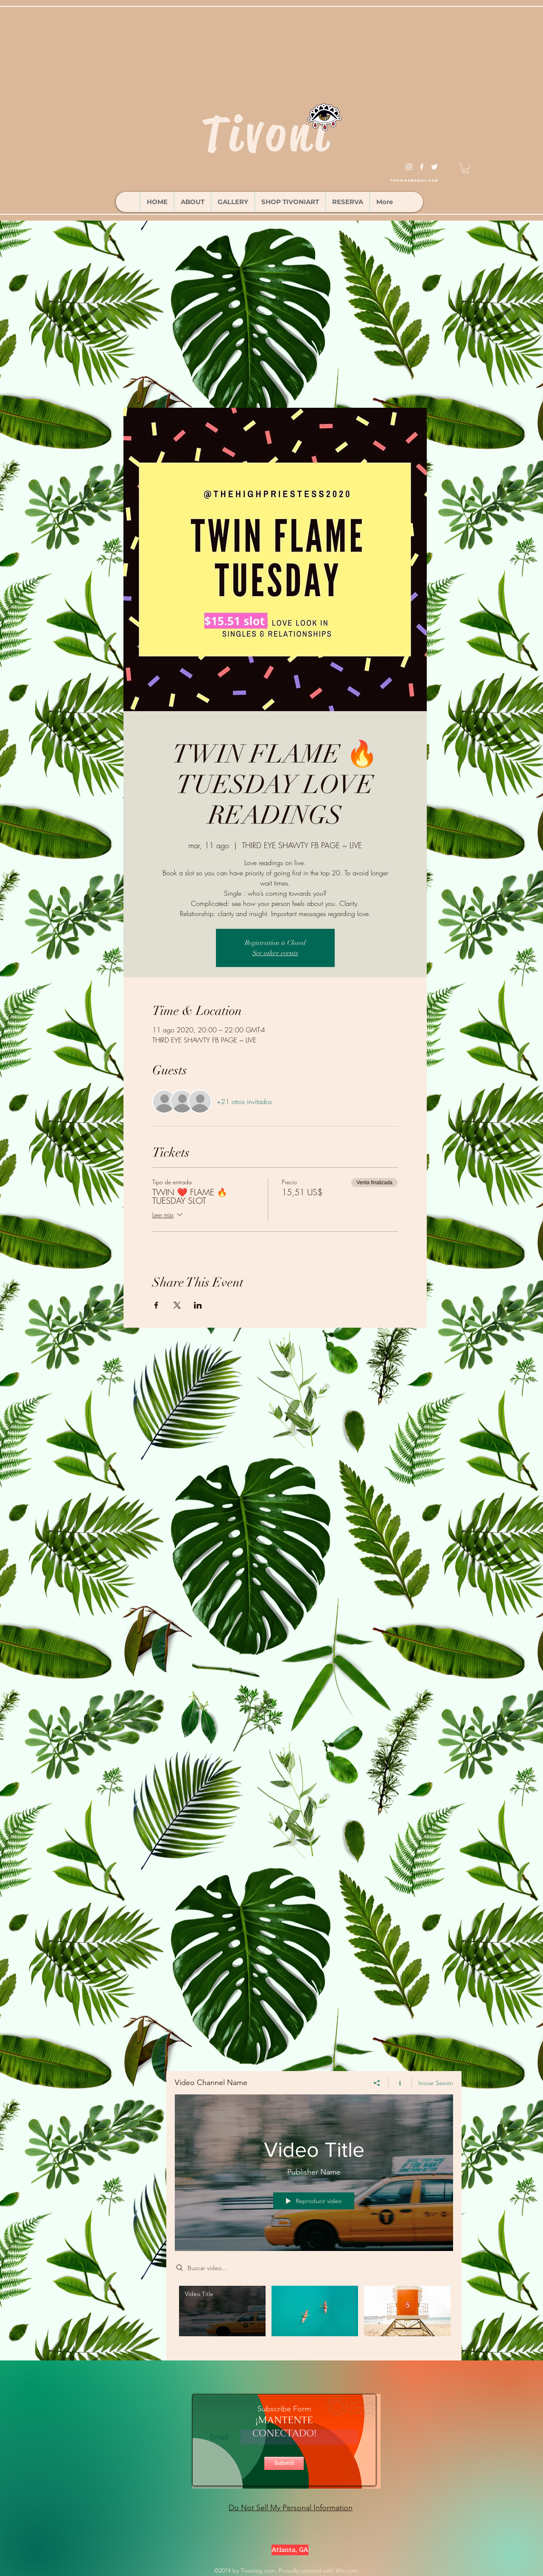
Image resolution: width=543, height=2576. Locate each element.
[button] (465, 168)
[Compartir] (377, 2083)
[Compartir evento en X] (177, 1305)
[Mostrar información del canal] (400, 2083)
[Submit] (284, 2463)
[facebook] (421, 167)
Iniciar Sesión (435, 2083)
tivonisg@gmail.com (414, 180)
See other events (275, 953)
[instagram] (409, 167)
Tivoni (266, 133)
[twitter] (434, 167)
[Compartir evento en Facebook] (156, 1305)
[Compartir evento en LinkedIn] (198, 1305)
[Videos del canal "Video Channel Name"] (313, 2316)
